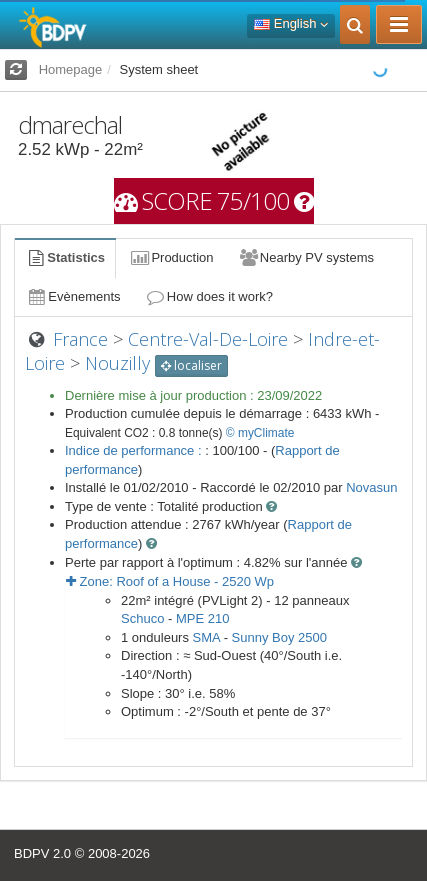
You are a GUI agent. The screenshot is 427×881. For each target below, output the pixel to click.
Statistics (65, 257)
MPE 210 (202, 618)
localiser (191, 365)
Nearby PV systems (306, 257)
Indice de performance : (135, 450)
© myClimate (260, 433)
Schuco (142, 618)
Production (171, 257)
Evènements (73, 296)
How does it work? (209, 296)
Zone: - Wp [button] (170, 581)
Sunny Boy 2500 (279, 637)
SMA (206, 637)
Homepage (71, 69)
